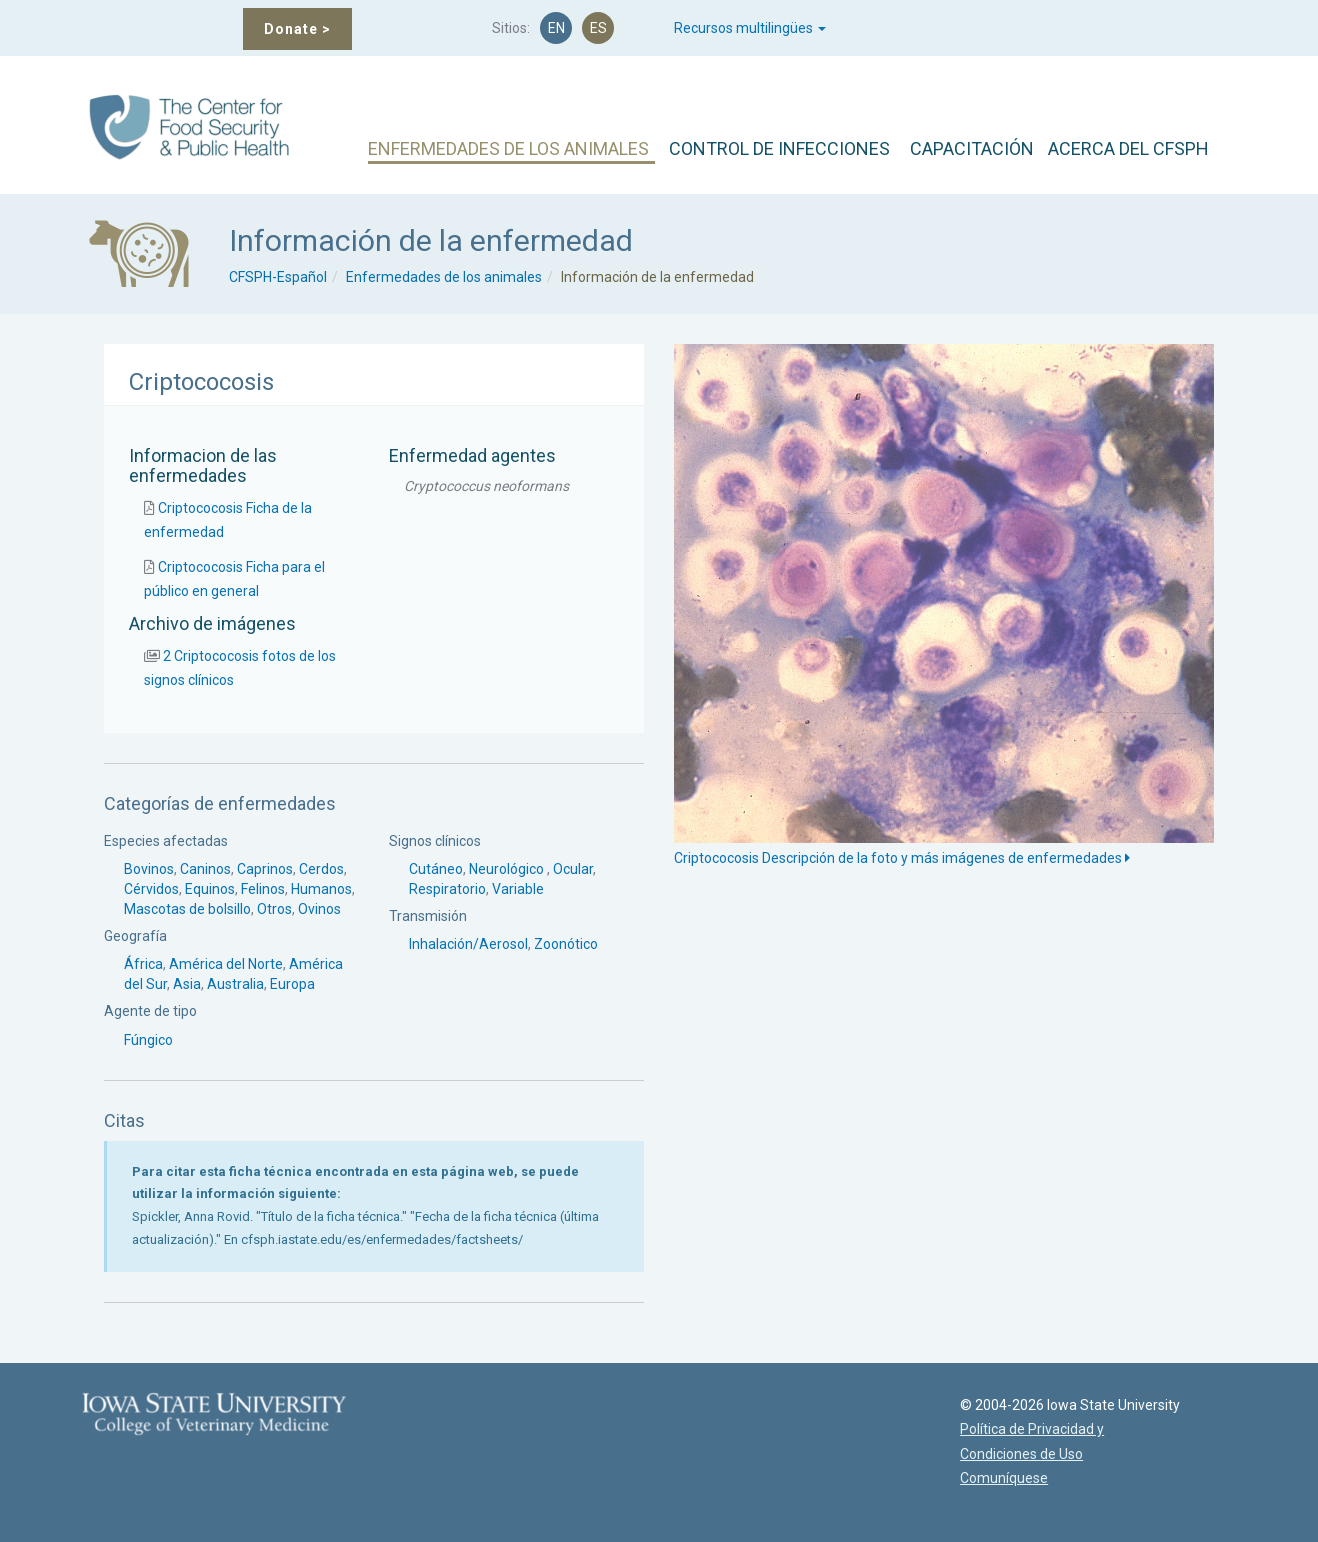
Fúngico (148, 1040)
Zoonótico (566, 944)
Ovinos (319, 909)
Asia (187, 984)
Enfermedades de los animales (444, 277)
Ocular (573, 869)
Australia (235, 984)
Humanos (321, 889)
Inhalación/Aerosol (468, 944)
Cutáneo (436, 869)
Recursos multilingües (750, 28)
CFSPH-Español (278, 277)
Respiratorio (447, 889)
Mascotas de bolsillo (187, 909)
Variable (518, 889)
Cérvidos (151, 889)
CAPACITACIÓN (972, 148)
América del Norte (226, 964)
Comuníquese (992, 1478)
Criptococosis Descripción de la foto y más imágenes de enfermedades (902, 858)
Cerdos (321, 869)
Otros (274, 909)
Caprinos (265, 869)
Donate (297, 29)
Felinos (263, 889)
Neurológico (508, 869)
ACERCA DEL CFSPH (1128, 148)
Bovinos (149, 869)
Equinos (210, 889)
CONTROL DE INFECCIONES (779, 148)
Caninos (205, 869)
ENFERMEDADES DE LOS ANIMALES (508, 148)
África (143, 964)
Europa (292, 984)
